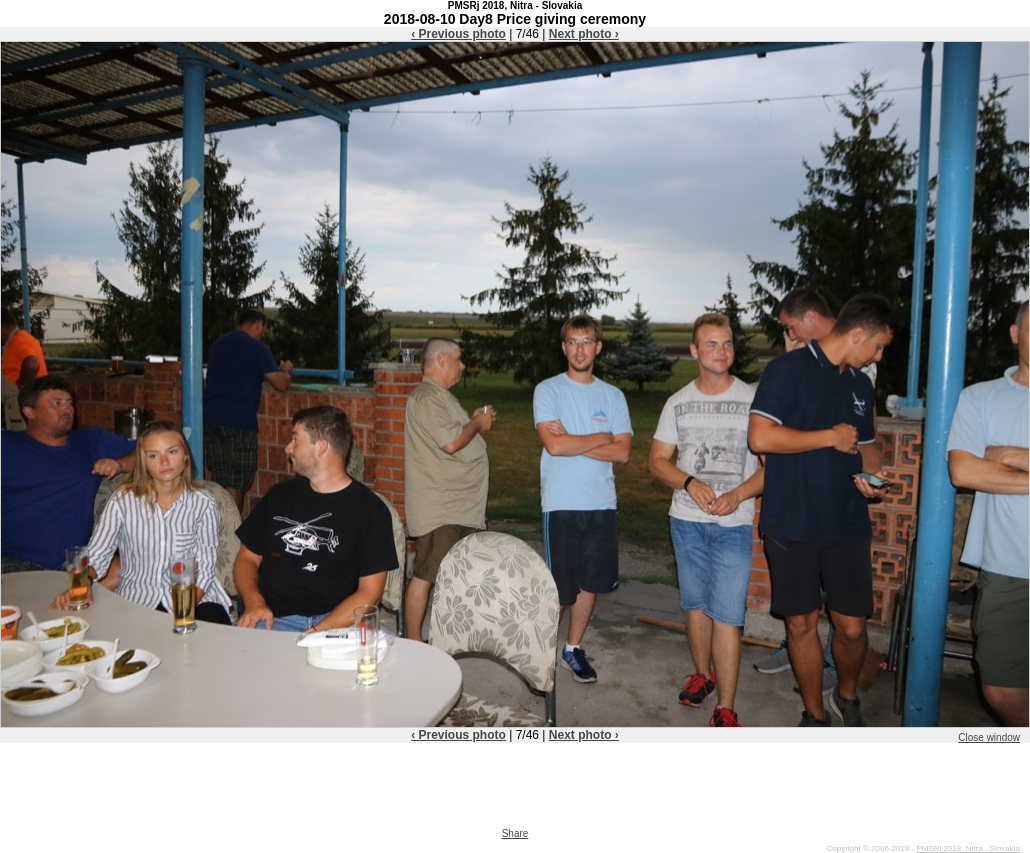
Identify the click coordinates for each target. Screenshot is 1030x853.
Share (515, 833)
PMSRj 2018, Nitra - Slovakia (968, 848)
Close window (989, 737)
